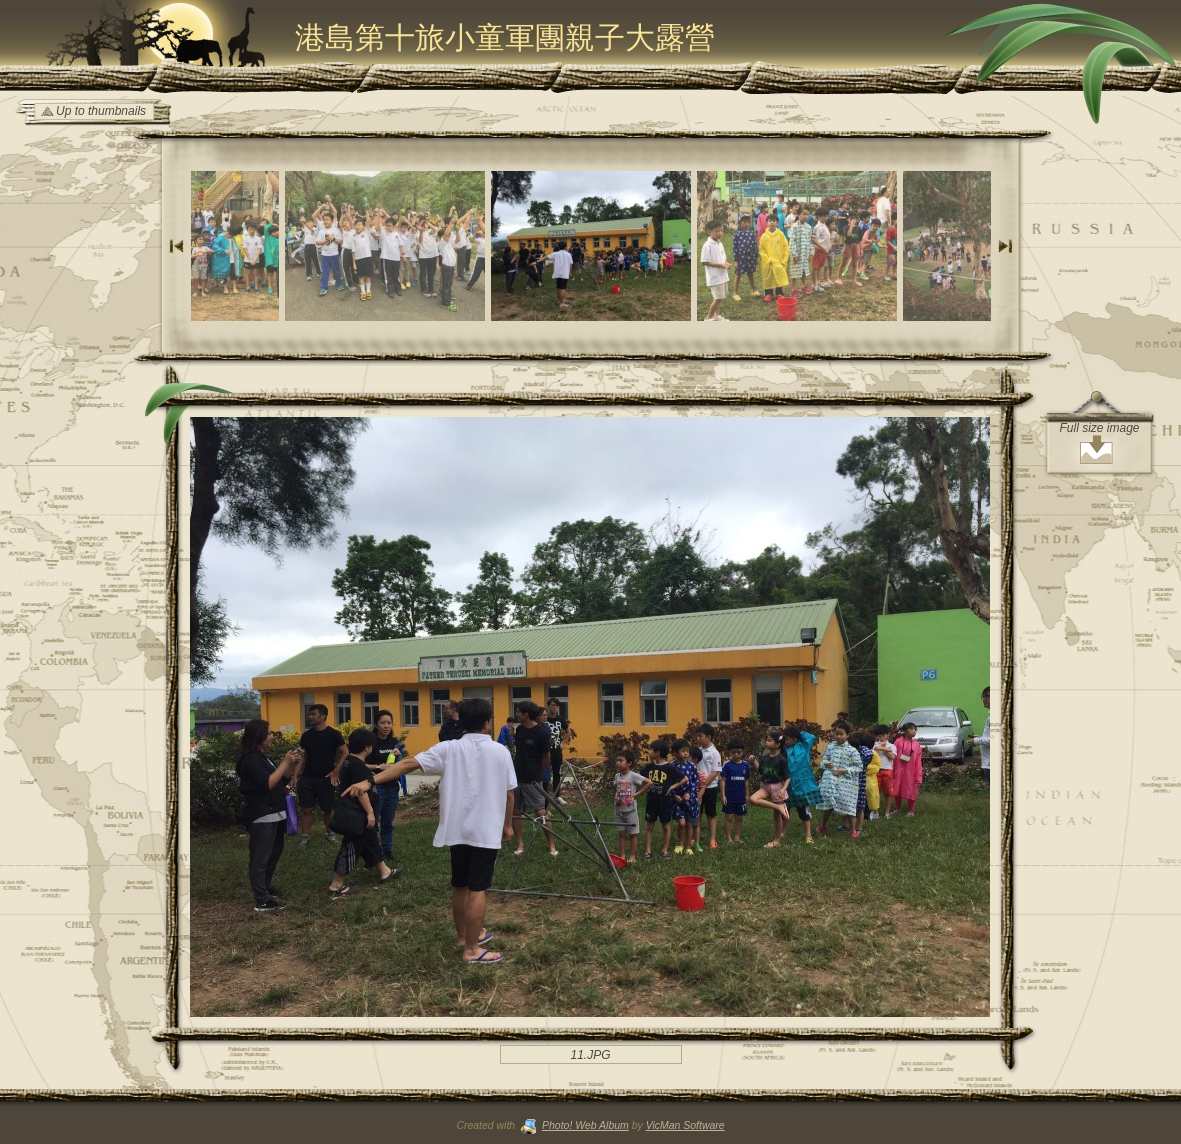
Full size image (1099, 428)
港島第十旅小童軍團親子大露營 (505, 37)
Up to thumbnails (101, 111)
